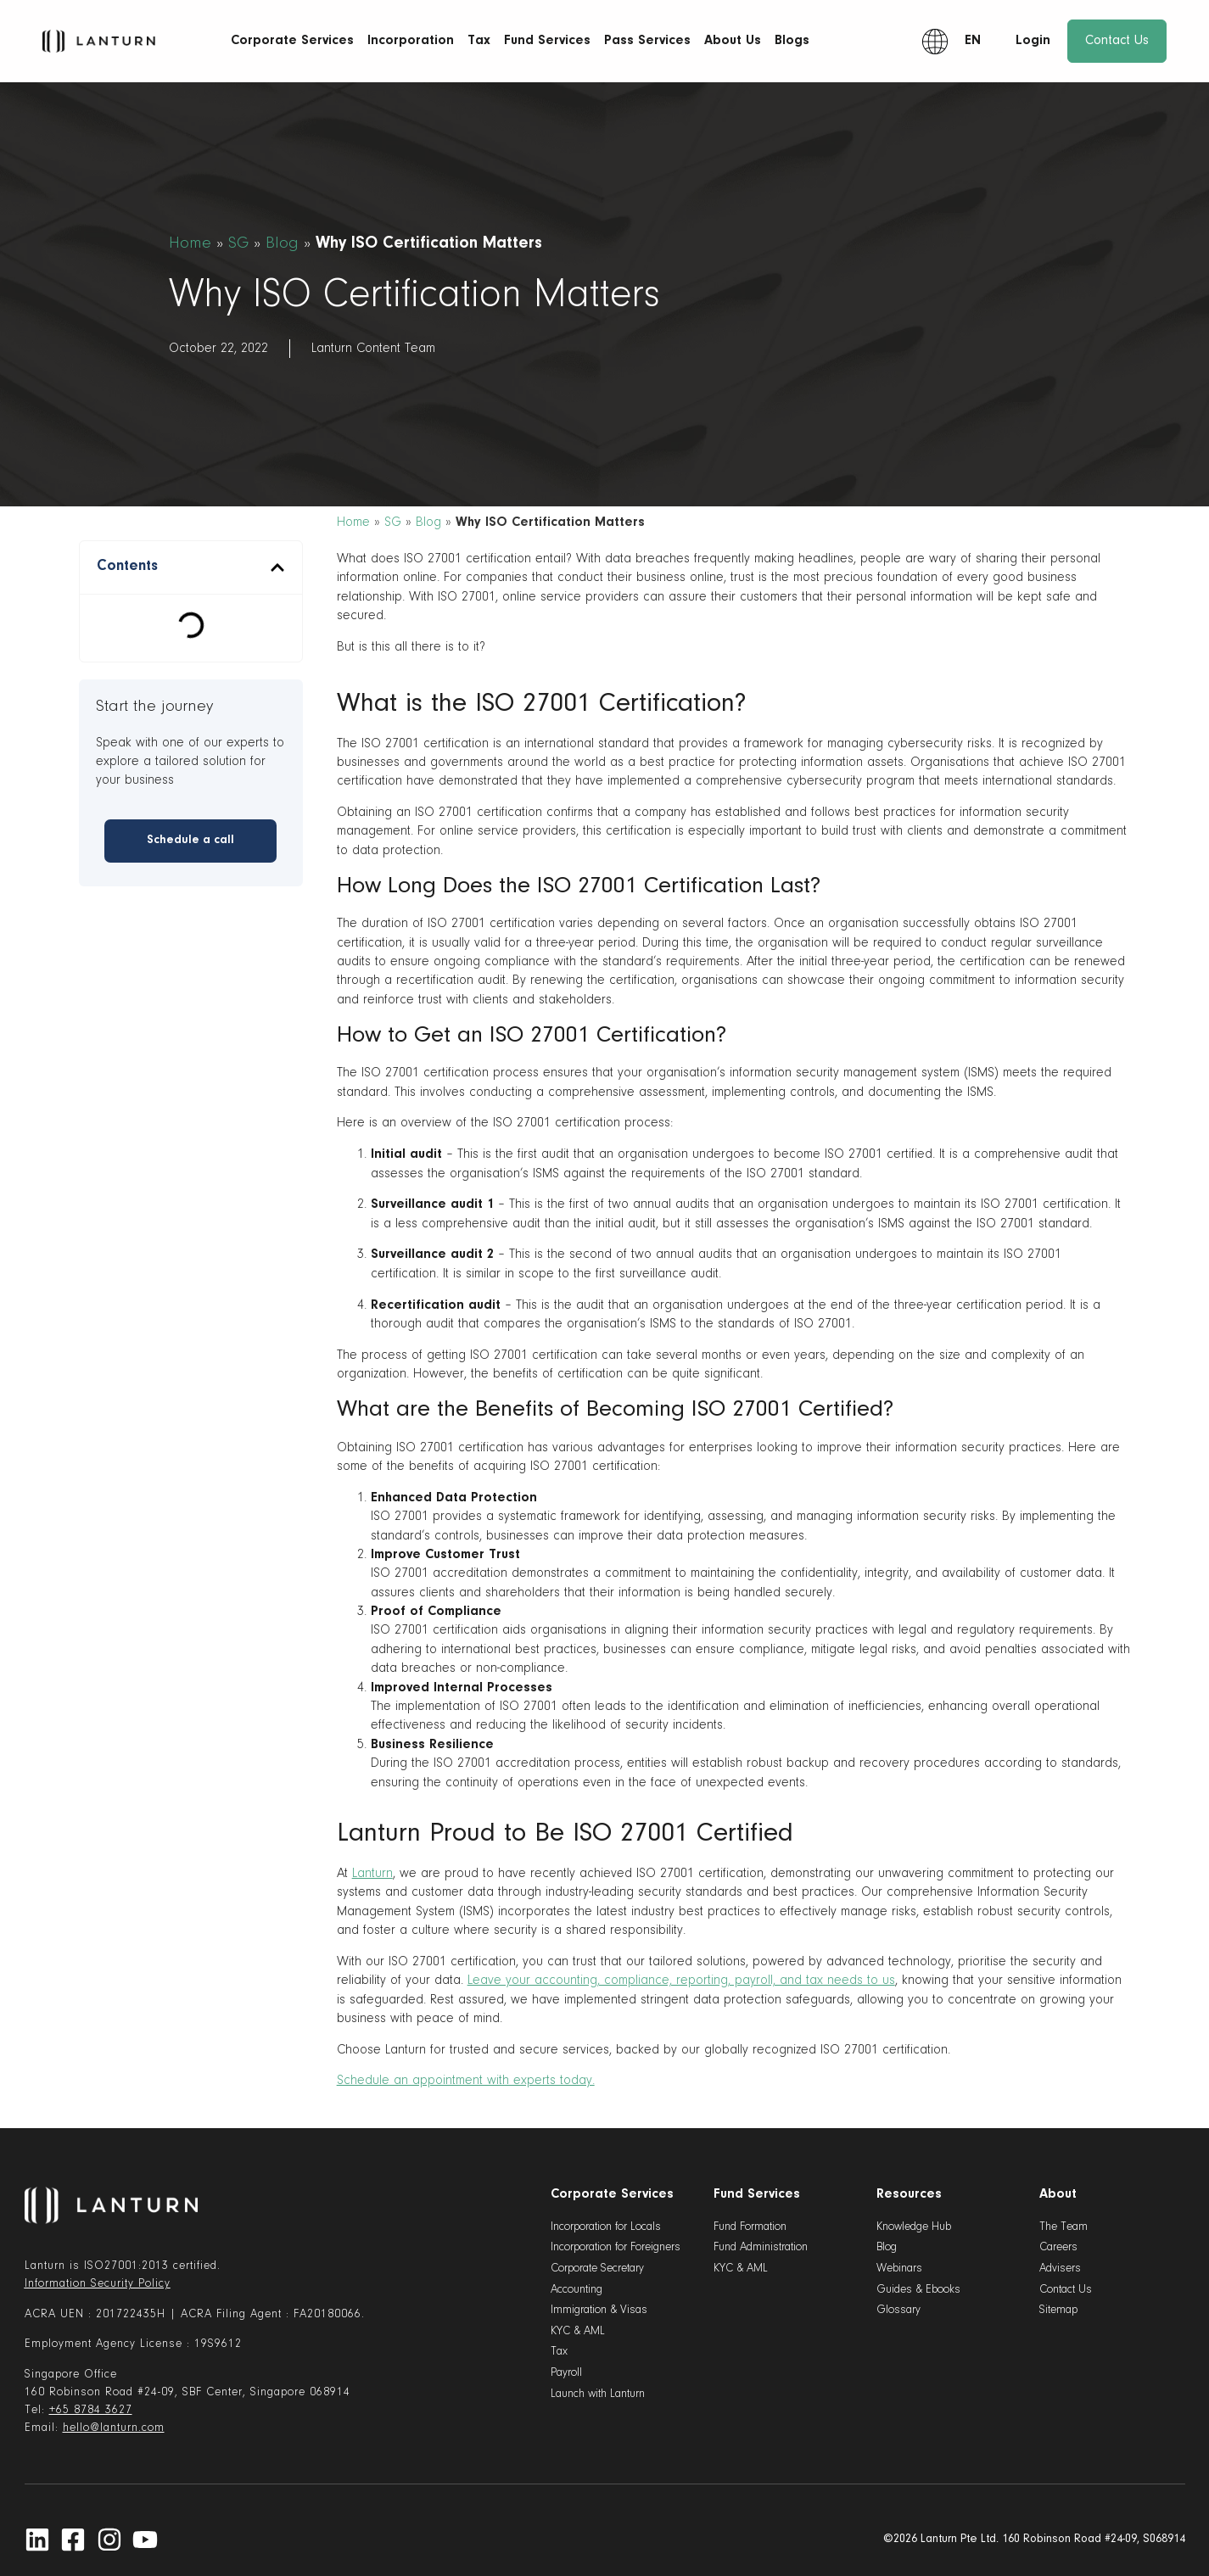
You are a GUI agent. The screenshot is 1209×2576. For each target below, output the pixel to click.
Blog (282, 243)
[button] (277, 567)
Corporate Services (292, 40)
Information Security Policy (98, 2284)
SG (238, 243)
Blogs (792, 40)
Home (190, 243)
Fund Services (547, 40)
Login (1033, 40)
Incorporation (410, 40)
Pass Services (647, 40)
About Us (732, 40)
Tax (478, 40)
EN (973, 40)
